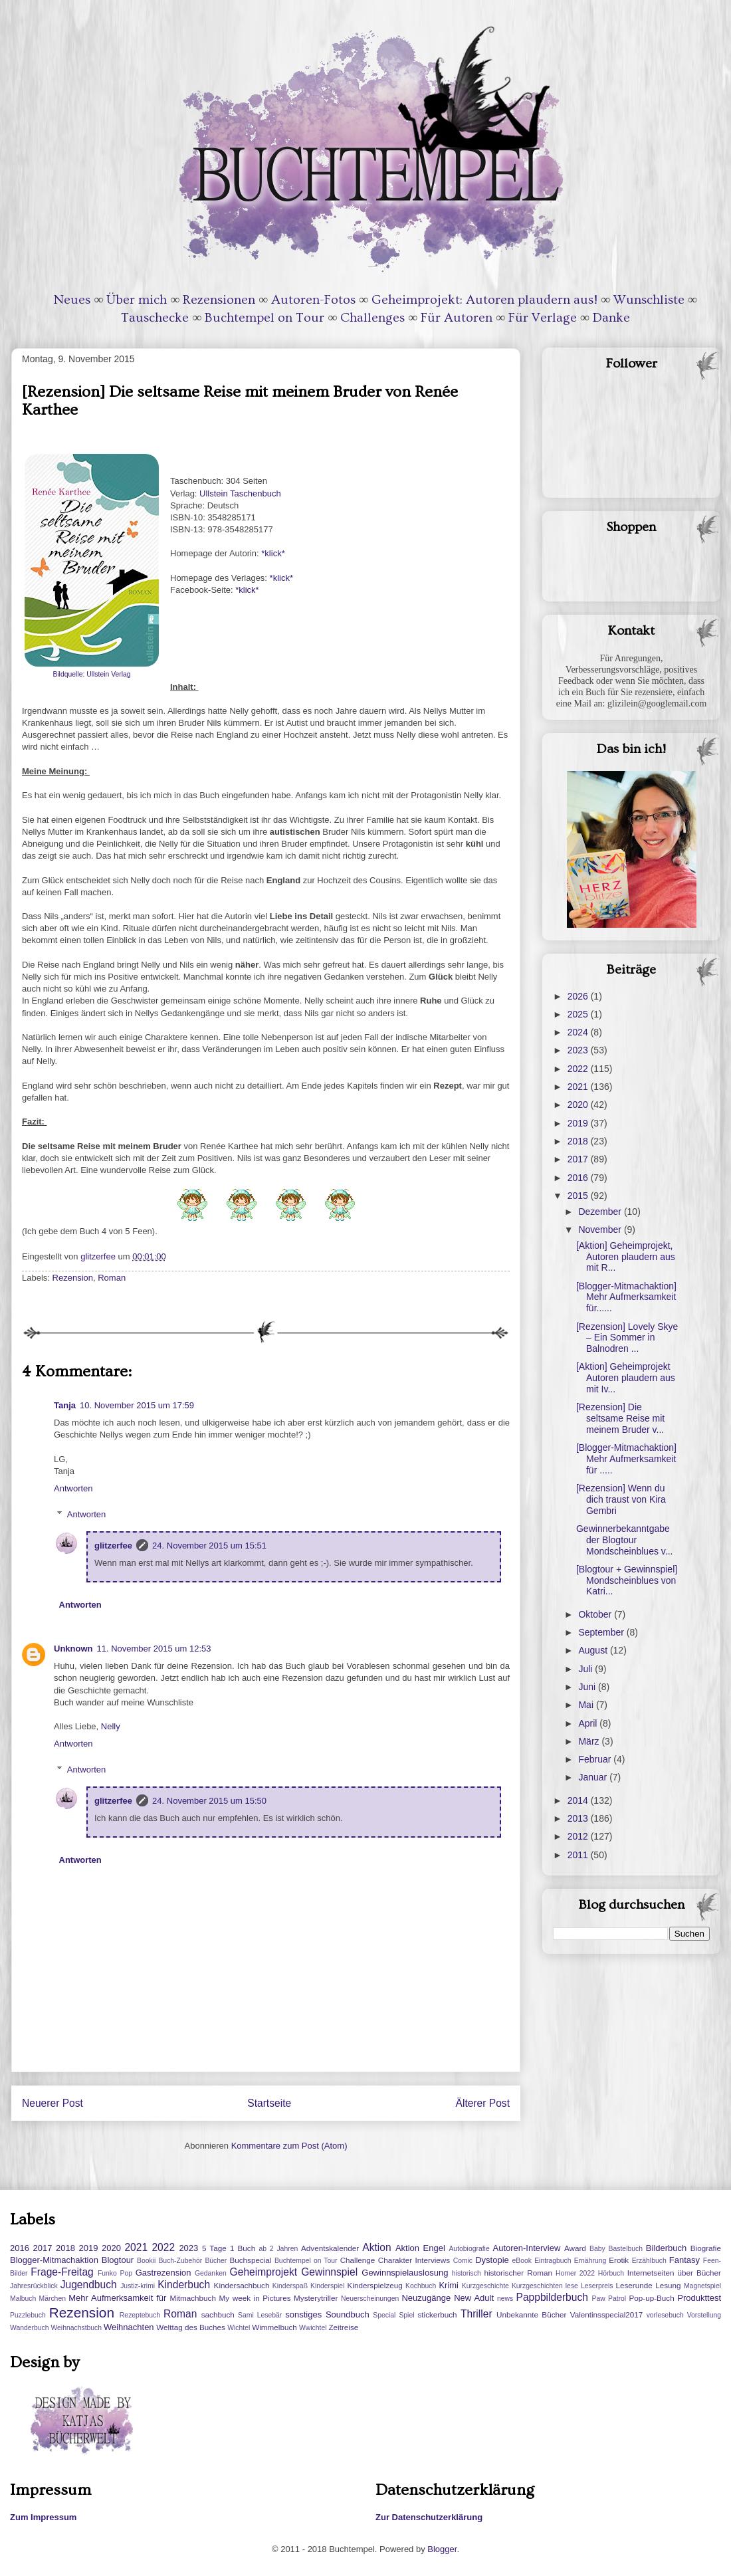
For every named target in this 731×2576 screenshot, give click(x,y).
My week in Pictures (255, 2298)
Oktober (596, 1614)
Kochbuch (420, 2286)
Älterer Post (483, 2103)
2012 (579, 1836)
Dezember (600, 1211)
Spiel (406, 2315)
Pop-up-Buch (651, 2298)
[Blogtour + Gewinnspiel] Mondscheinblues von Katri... (626, 1580)
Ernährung (590, 2260)
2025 (579, 1014)
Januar (593, 1777)
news (505, 2298)
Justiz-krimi (137, 2286)
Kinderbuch (183, 2284)
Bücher (216, 2260)
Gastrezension (163, 2273)
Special (384, 2315)
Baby (597, 2248)
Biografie (705, 2248)
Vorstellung (704, 2315)
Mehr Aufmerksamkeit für (117, 2298)
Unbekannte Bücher (531, 2314)
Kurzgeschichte (485, 2286)
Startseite (269, 2103)
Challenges (372, 317)
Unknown (73, 1649)
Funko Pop (115, 2273)
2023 (579, 1050)
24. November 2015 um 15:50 (209, 1801)
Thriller (476, 2313)
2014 (579, 1800)
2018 (579, 1141)
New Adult (474, 2298)
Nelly (110, 1726)
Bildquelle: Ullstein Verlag (91, 674)
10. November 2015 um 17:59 (137, 1405)
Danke (611, 317)
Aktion (376, 2247)
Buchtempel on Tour (264, 317)
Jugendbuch (88, 2284)
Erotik (619, 2260)
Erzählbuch (649, 2260)
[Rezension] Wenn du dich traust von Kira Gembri (621, 1499)
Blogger (442, 2549)
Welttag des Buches (190, 2327)
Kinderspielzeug (375, 2285)
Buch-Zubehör (180, 2260)
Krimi (449, 2285)
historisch (466, 2273)
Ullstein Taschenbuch (241, 493)
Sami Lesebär (260, 2315)
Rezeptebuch (140, 2315)
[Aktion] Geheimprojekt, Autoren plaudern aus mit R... (625, 1256)
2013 (579, 1818)
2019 (579, 1123)
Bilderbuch (666, 2248)
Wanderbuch (29, 2327)
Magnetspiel (702, 2286)
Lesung (667, 2285)
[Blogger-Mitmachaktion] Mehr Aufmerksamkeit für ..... (626, 1458)
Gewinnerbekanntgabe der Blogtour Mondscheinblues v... (624, 1539)
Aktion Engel (420, 2248)
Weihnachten (129, 2327)
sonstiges (303, 2314)
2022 (579, 1068)
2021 (579, 1086)
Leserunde (634, 2285)
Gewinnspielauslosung (405, 2273)
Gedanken (211, 2273)
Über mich (136, 299)
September (602, 1632)
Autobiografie (469, 2248)
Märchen (52, 2298)
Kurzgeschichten (537, 2286)
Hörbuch (611, 2273)
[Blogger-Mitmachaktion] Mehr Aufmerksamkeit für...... (626, 1297)
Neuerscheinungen (370, 2298)
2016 (579, 1177)
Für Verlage (542, 317)
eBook (522, 2260)
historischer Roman (518, 2272)
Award (575, 2248)
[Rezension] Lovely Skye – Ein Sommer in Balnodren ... (627, 1337)
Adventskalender (330, 2248)
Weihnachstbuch (76, 2327)
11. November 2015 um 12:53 (154, 1649)
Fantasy (684, 2260)
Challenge (357, 2260)
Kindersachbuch (242, 2285)
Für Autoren (456, 317)
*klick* (272, 553)
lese (572, 2286)
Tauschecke (155, 317)
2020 (579, 1104)
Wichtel (238, 2327)
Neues (72, 299)
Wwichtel (313, 2327)
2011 (579, 1855)
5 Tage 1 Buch (228, 2248)
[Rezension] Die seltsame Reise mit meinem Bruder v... (620, 1418)
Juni (588, 1686)
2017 (579, 1159)
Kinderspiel (327, 2286)
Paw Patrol (609, 2298)
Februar (595, 1759)
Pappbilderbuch (552, 2297)
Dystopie (492, 2260)
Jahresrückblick (34, 2286)
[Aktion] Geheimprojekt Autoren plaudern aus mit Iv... (625, 1377)
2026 (579, 996)
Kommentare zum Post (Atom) (289, 2146)
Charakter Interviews (414, 2260)
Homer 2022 (575, 2273)
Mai (586, 1704)
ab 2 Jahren (278, 2248)
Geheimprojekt (263, 2272)
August (593, 1650)
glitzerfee (113, 1546)
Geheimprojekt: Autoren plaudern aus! (484, 299)
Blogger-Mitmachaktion (54, 2260)
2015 (579, 1195)
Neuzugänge (426, 2298)
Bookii (146, 2260)
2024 (579, 1032)
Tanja (65, 1405)
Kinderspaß (290, 2286)
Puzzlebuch (28, 2315)
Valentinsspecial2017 (606, 2314)
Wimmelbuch (274, 2327)
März (589, 1741)
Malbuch (23, 2298)
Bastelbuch (626, 2248)
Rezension (72, 1278)
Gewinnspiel (329, 2272)
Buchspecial (250, 2260)
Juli (586, 1669)
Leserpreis (597, 2286)
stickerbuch (437, 2314)
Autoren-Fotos (313, 299)
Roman (112, 1278)
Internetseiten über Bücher (674, 2272)
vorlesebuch (665, 2315)
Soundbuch (347, 2314)
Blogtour (118, 2260)
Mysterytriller (316, 2298)
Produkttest (699, 2298)
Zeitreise (343, 2327)
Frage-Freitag (62, 2272)
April (588, 1723)
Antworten (73, 1488)
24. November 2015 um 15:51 (209, 1546)
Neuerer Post (52, 2103)
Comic (462, 2260)
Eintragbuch (552, 2260)
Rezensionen (219, 299)
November (600, 1229)
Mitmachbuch (192, 2298)
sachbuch (218, 2314)
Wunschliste (648, 299)
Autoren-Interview (526, 2248)
